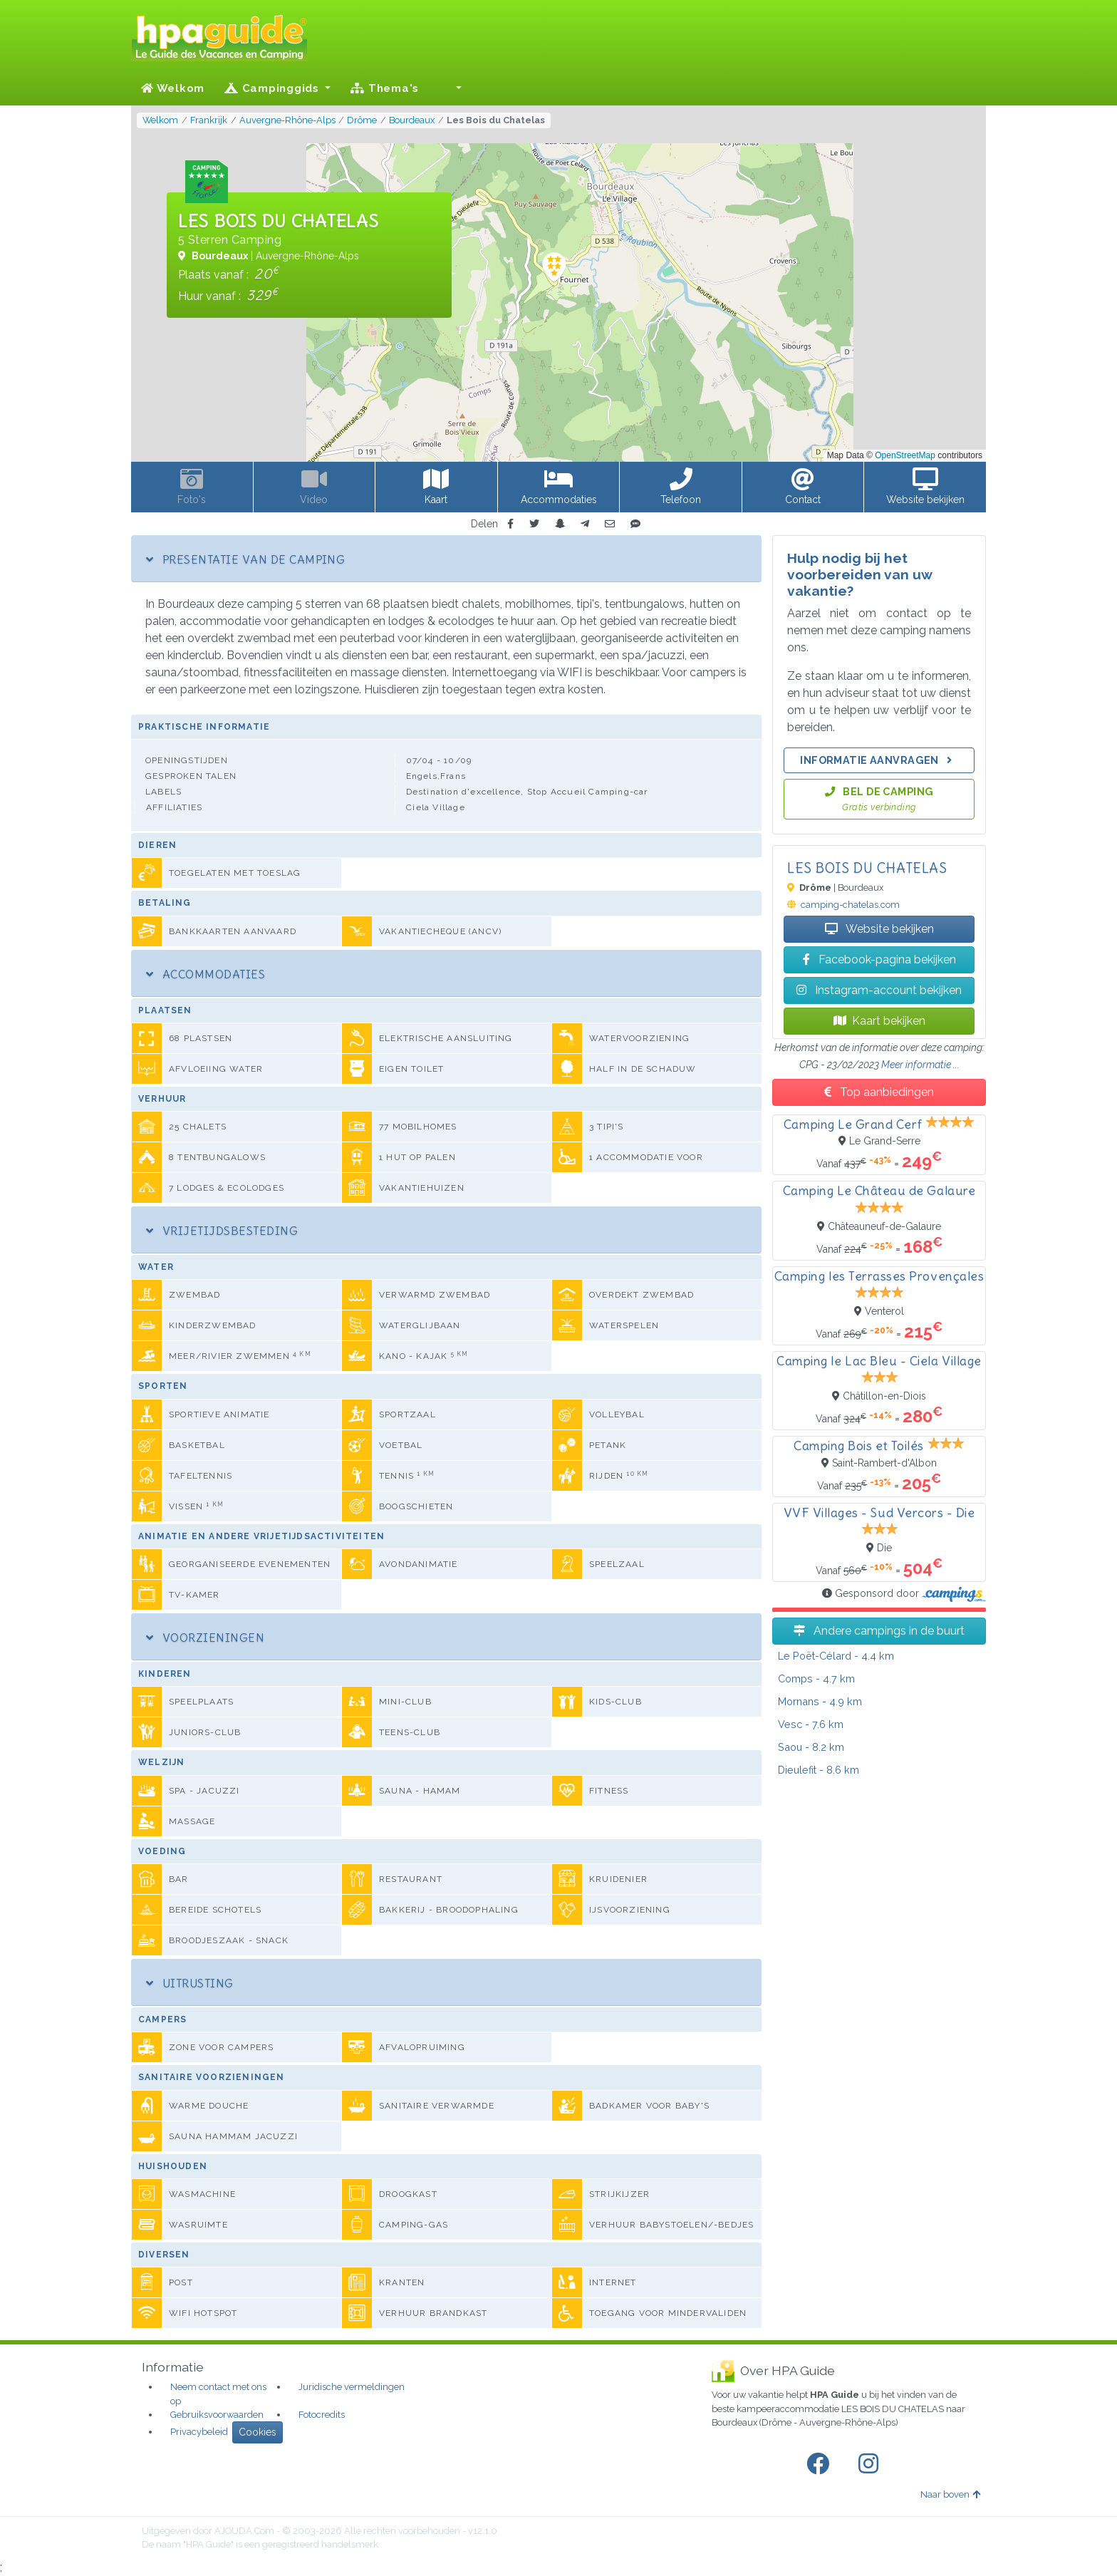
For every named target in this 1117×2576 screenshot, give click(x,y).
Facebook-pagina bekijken (879, 959)
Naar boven (950, 2494)
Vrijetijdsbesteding (222, 1231)
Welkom (172, 88)
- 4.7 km (816, 1678)
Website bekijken (879, 929)
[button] (450, 88)
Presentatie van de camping (245, 559)
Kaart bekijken (879, 1021)
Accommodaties (205, 974)
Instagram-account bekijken (879, 990)
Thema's (384, 88)
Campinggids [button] (273, 88)
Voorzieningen (205, 1637)
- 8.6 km (818, 1770)
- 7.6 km (810, 1724)
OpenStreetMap (905, 455)
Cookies (257, 2432)
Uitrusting (190, 1983)
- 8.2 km (811, 1747)
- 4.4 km (836, 1656)
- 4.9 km (820, 1701)
